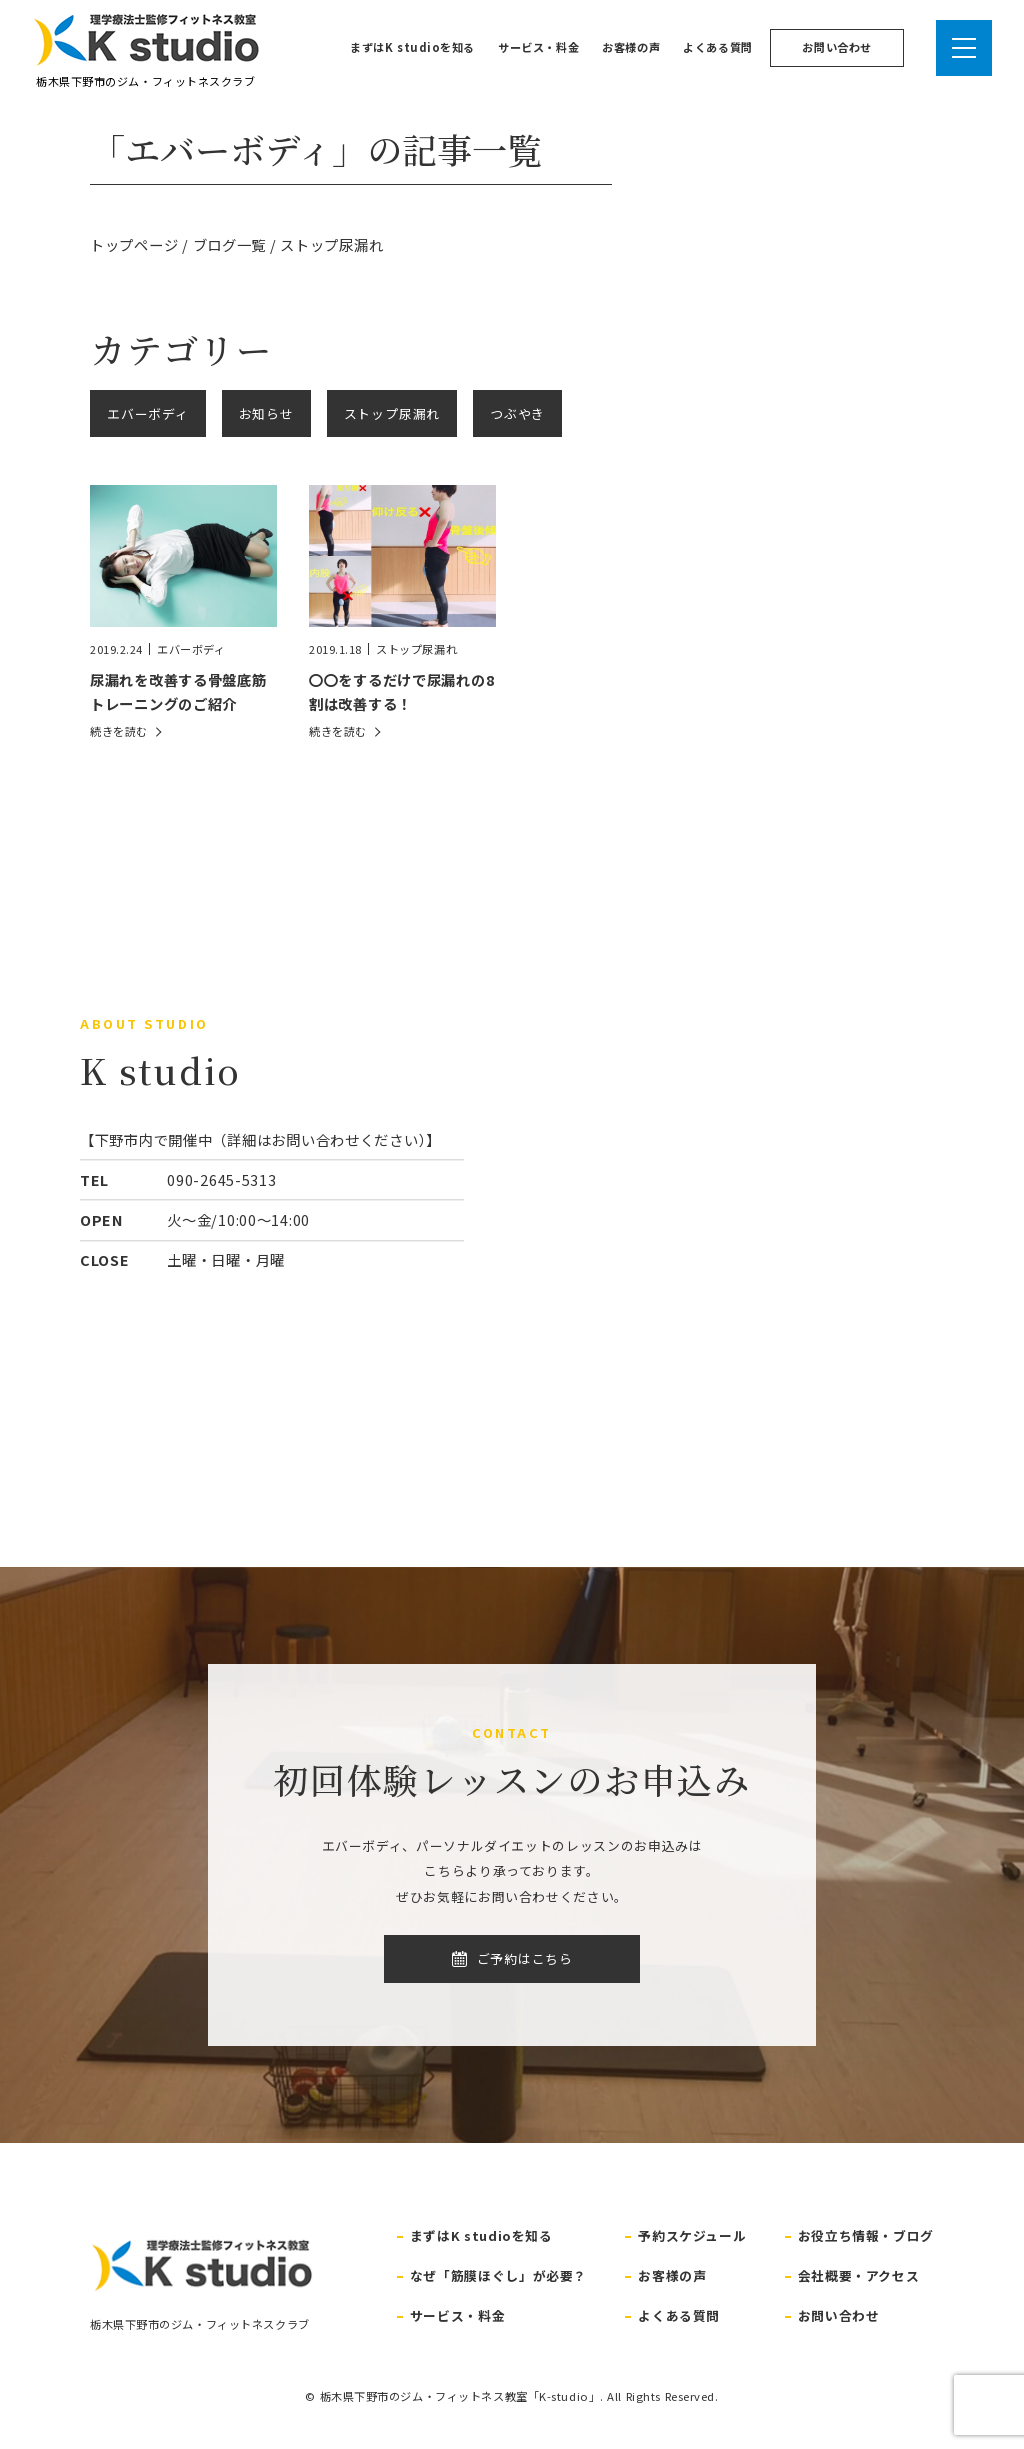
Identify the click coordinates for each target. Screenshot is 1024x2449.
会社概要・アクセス (859, 2275)
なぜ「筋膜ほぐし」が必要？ (498, 2275)
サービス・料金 (538, 47)
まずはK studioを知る (412, 47)
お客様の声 (631, 47)
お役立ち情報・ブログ (866, 2235)
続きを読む (119, 731)
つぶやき (517, 413)
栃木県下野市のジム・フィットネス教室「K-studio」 (460, 2396)
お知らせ (266, 413)
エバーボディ (148, 413)
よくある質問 (717, 47)
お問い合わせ (836, 47)
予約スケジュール (692, 2235)
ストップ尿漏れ (392, 413)
